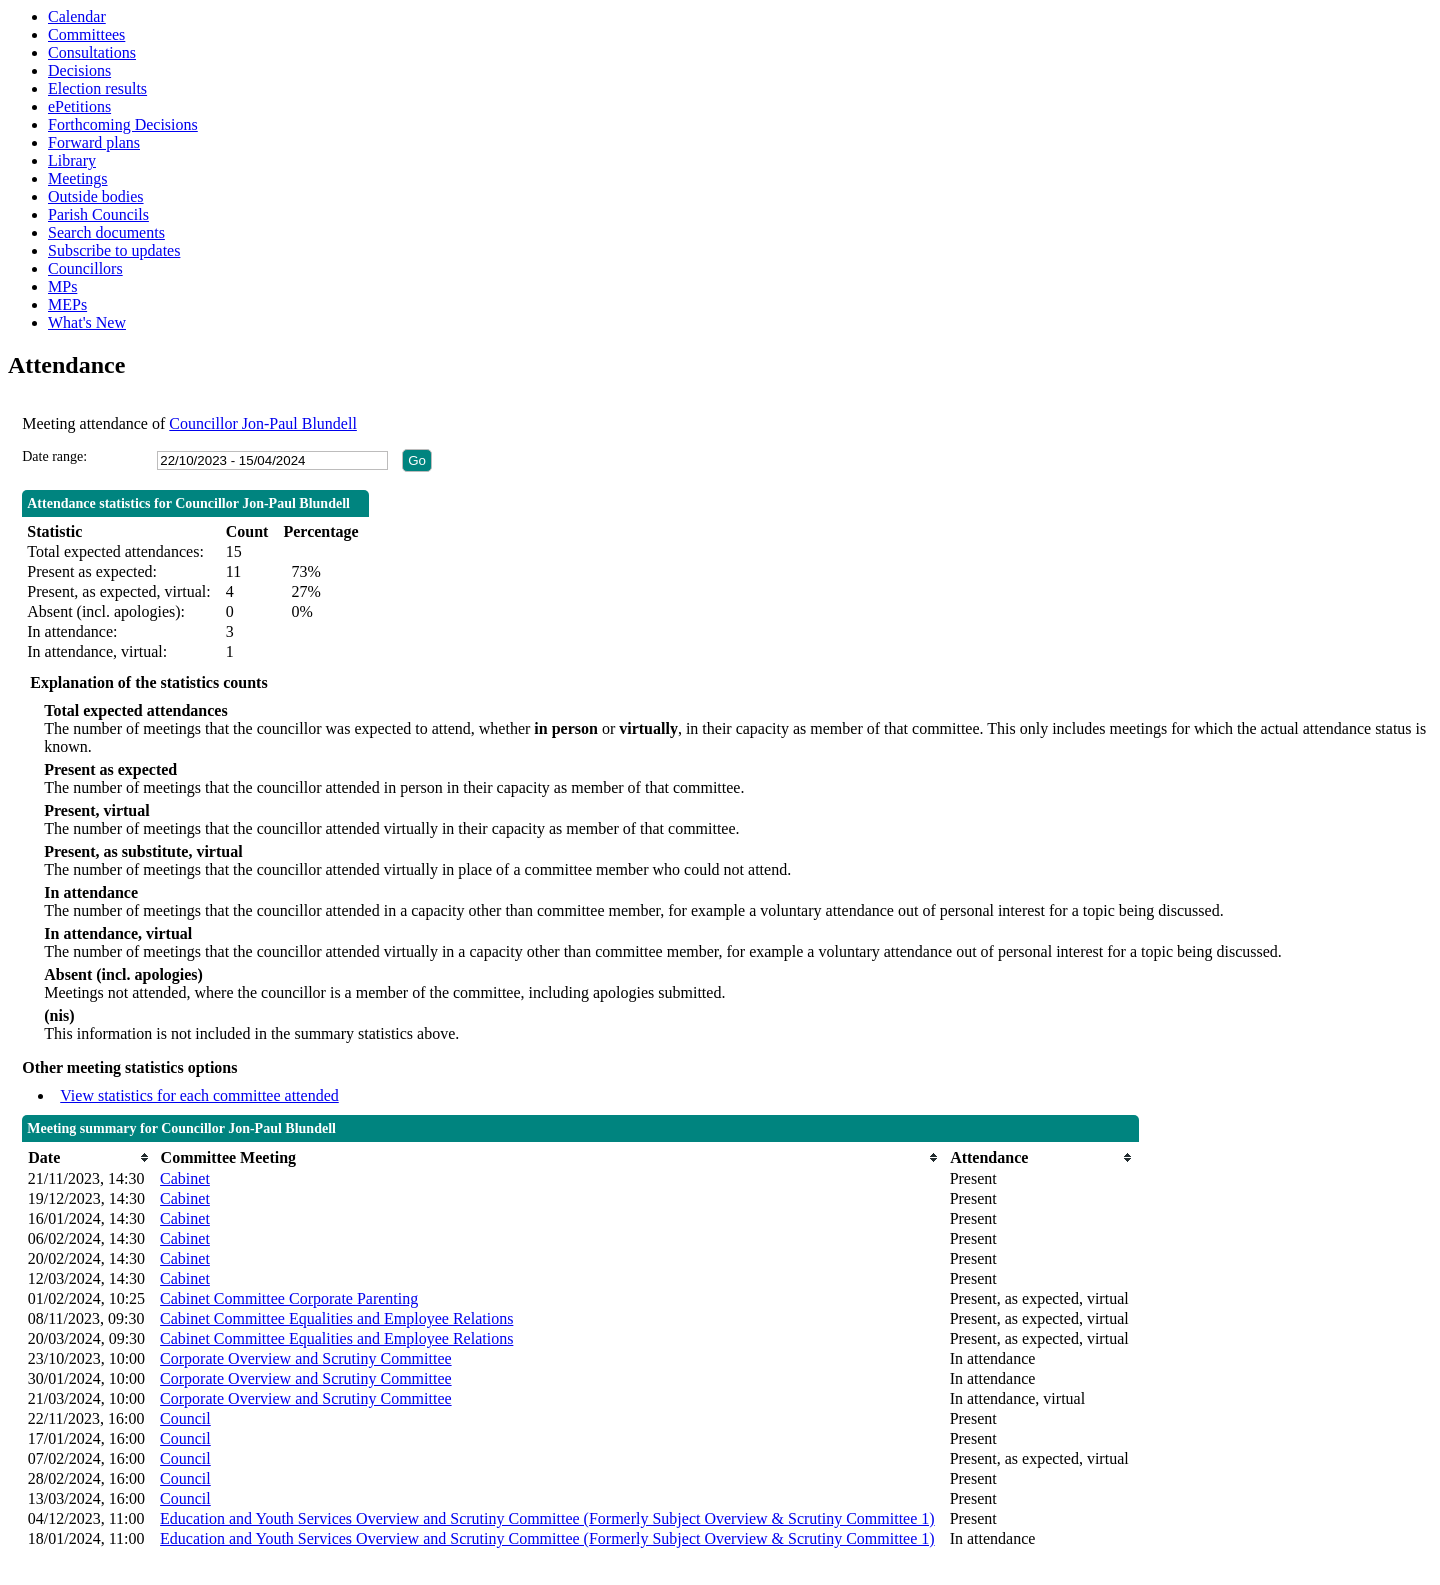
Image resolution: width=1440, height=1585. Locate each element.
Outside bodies (96, 196)
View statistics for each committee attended (199, 1095)
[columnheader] (89, 1157)
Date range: (54, 456)
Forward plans (94, 142)
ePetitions (79, 106)
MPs (62, 286)
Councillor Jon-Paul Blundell (263, 423)
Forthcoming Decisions (123, 124)
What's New (87, 322)
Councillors (85, 268)
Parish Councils (98, 214)
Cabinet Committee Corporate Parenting (289, 1298)
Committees (86, 34)
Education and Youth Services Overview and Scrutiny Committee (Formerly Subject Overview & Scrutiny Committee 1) (547, 1518)
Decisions (79, 70)
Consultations (92, 52)
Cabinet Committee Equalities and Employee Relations (336, 1318)
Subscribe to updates (114, 250)
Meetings (78, 178)
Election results (97, 88)
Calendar (77, 16)
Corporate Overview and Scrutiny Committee (305, 1358)
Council (185, 1418)
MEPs (67, 304)
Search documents (106, 232)
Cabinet (185, 1178)
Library (72, 160)
